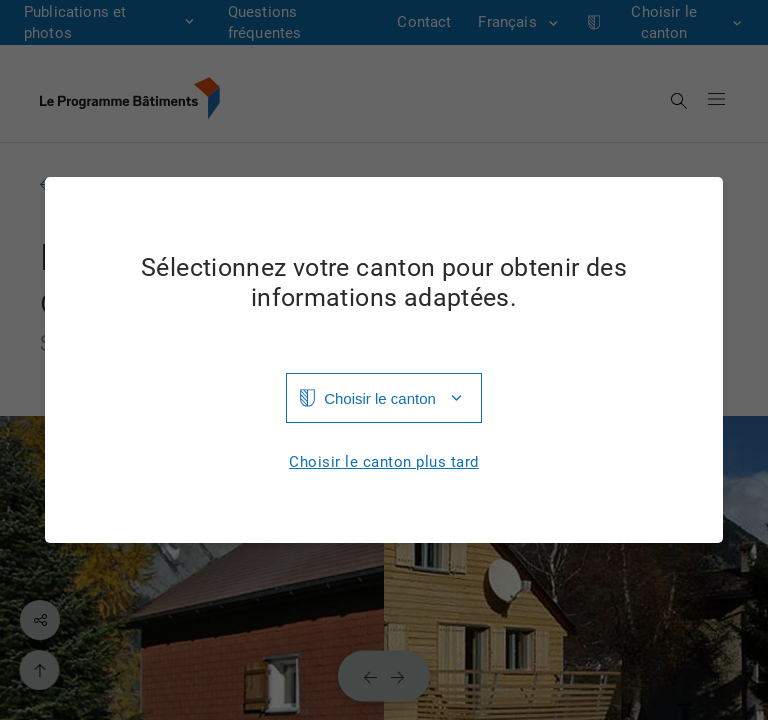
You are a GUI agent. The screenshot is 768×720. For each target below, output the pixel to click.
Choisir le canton (380, 398)
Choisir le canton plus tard (384, 462)
